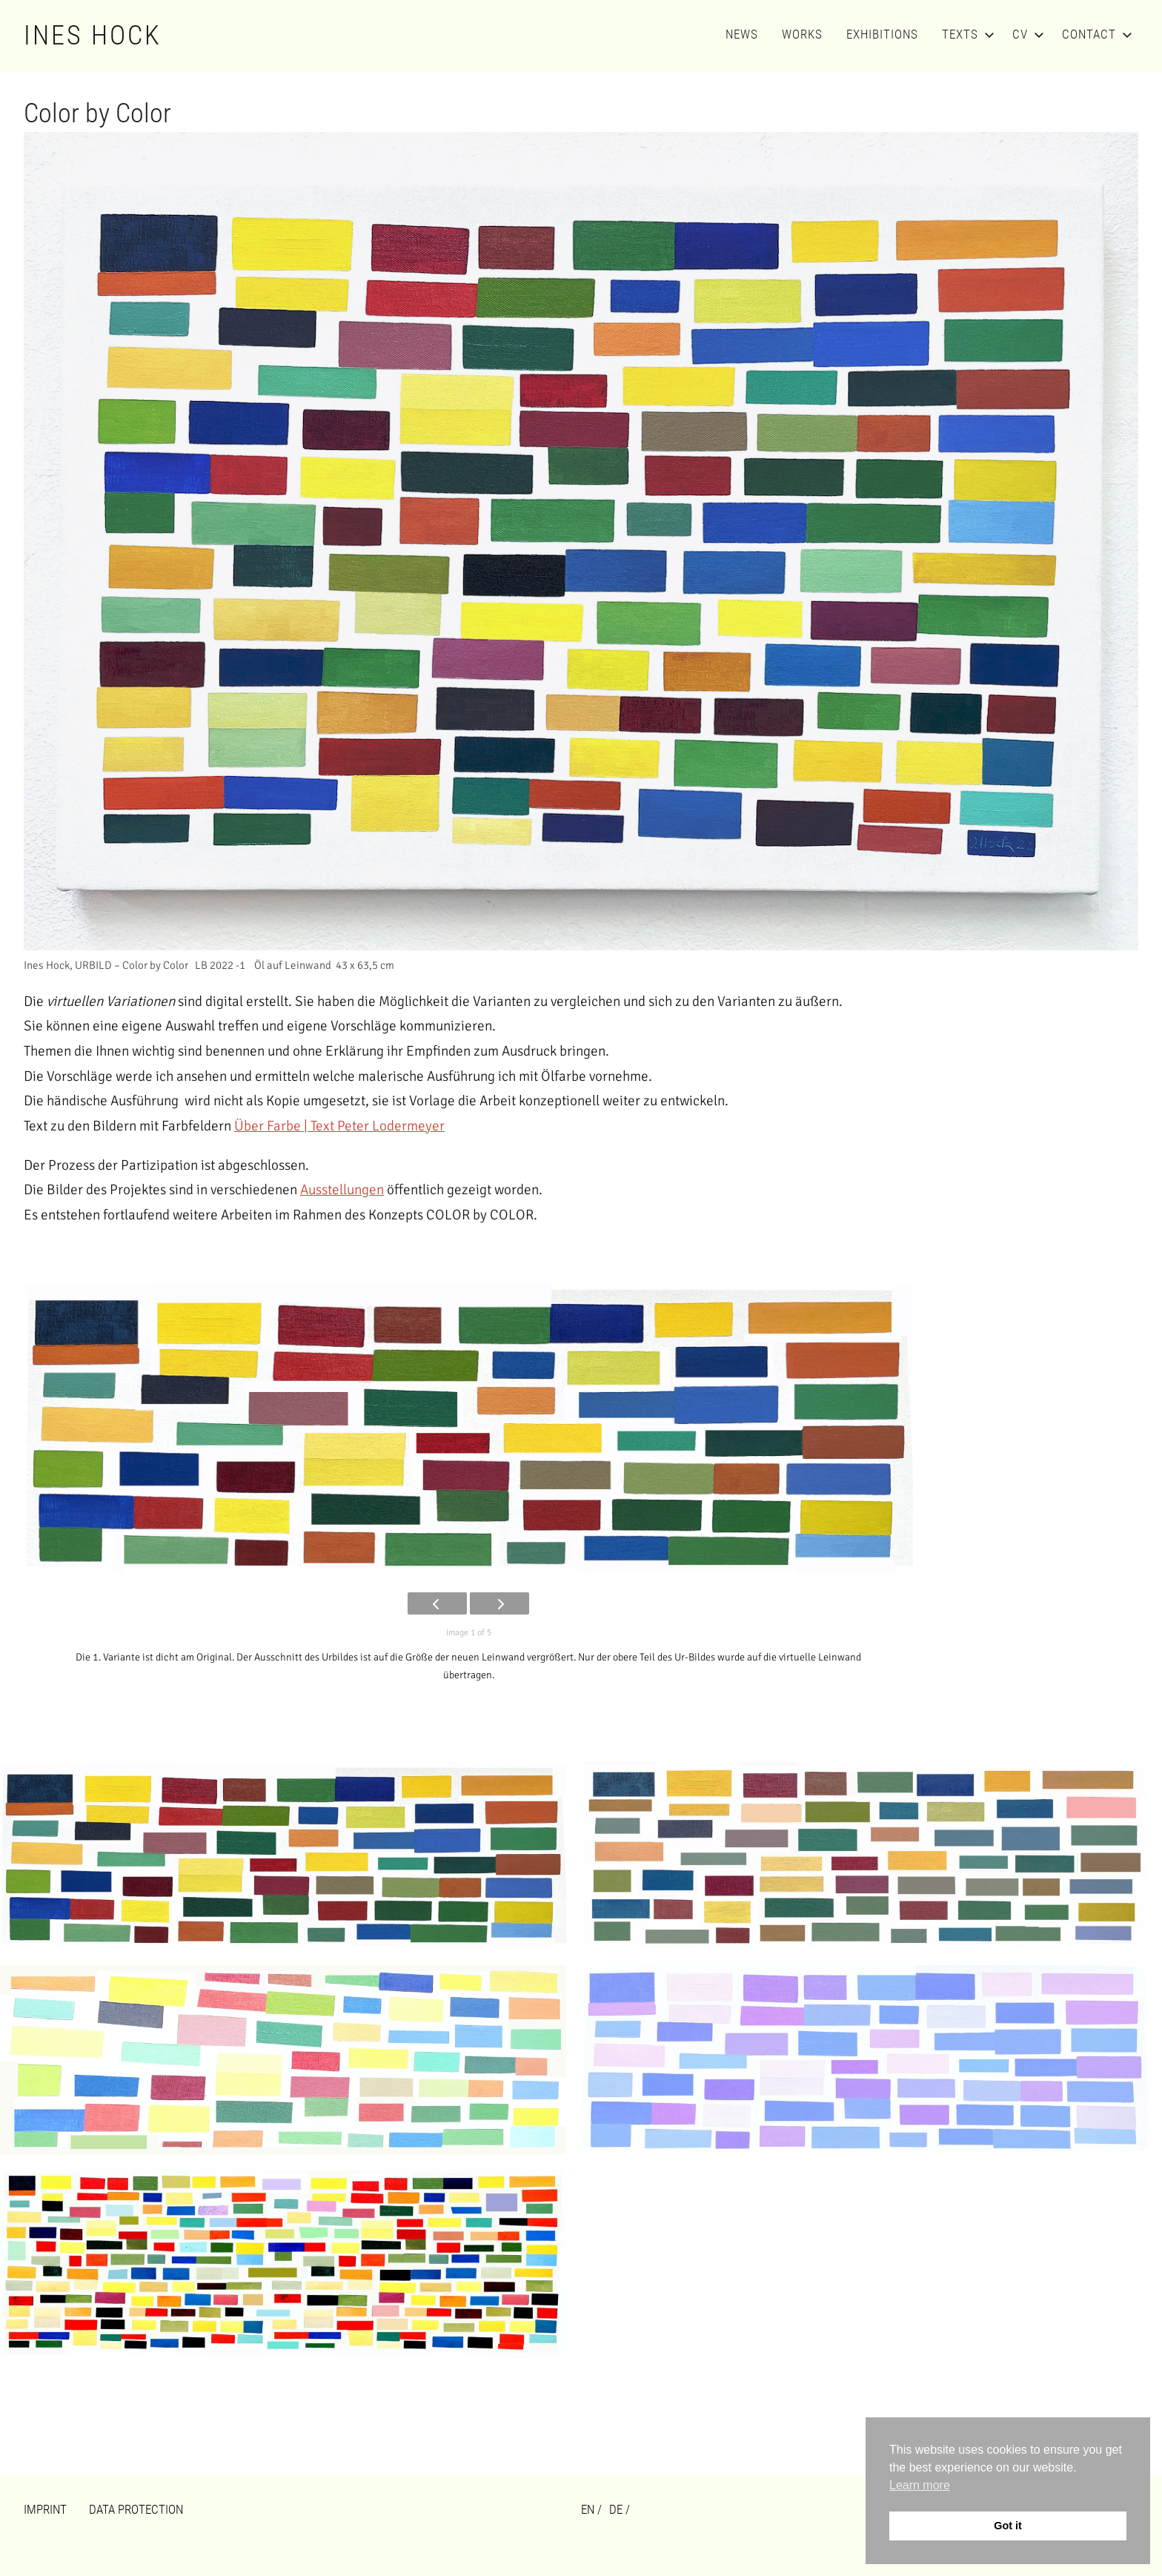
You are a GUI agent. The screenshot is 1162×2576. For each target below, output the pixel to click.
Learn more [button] (919, 2485)
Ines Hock (93, 35)
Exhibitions (882, 34)
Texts (965, 34)
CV (1025, 34)
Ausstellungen (342, 1190)
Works (802, 34)
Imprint (45, 2509)
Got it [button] (1008, 2526)
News (742, 34)
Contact (1094, 34)
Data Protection (136, 2509)
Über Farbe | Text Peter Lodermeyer (339, 1126)
